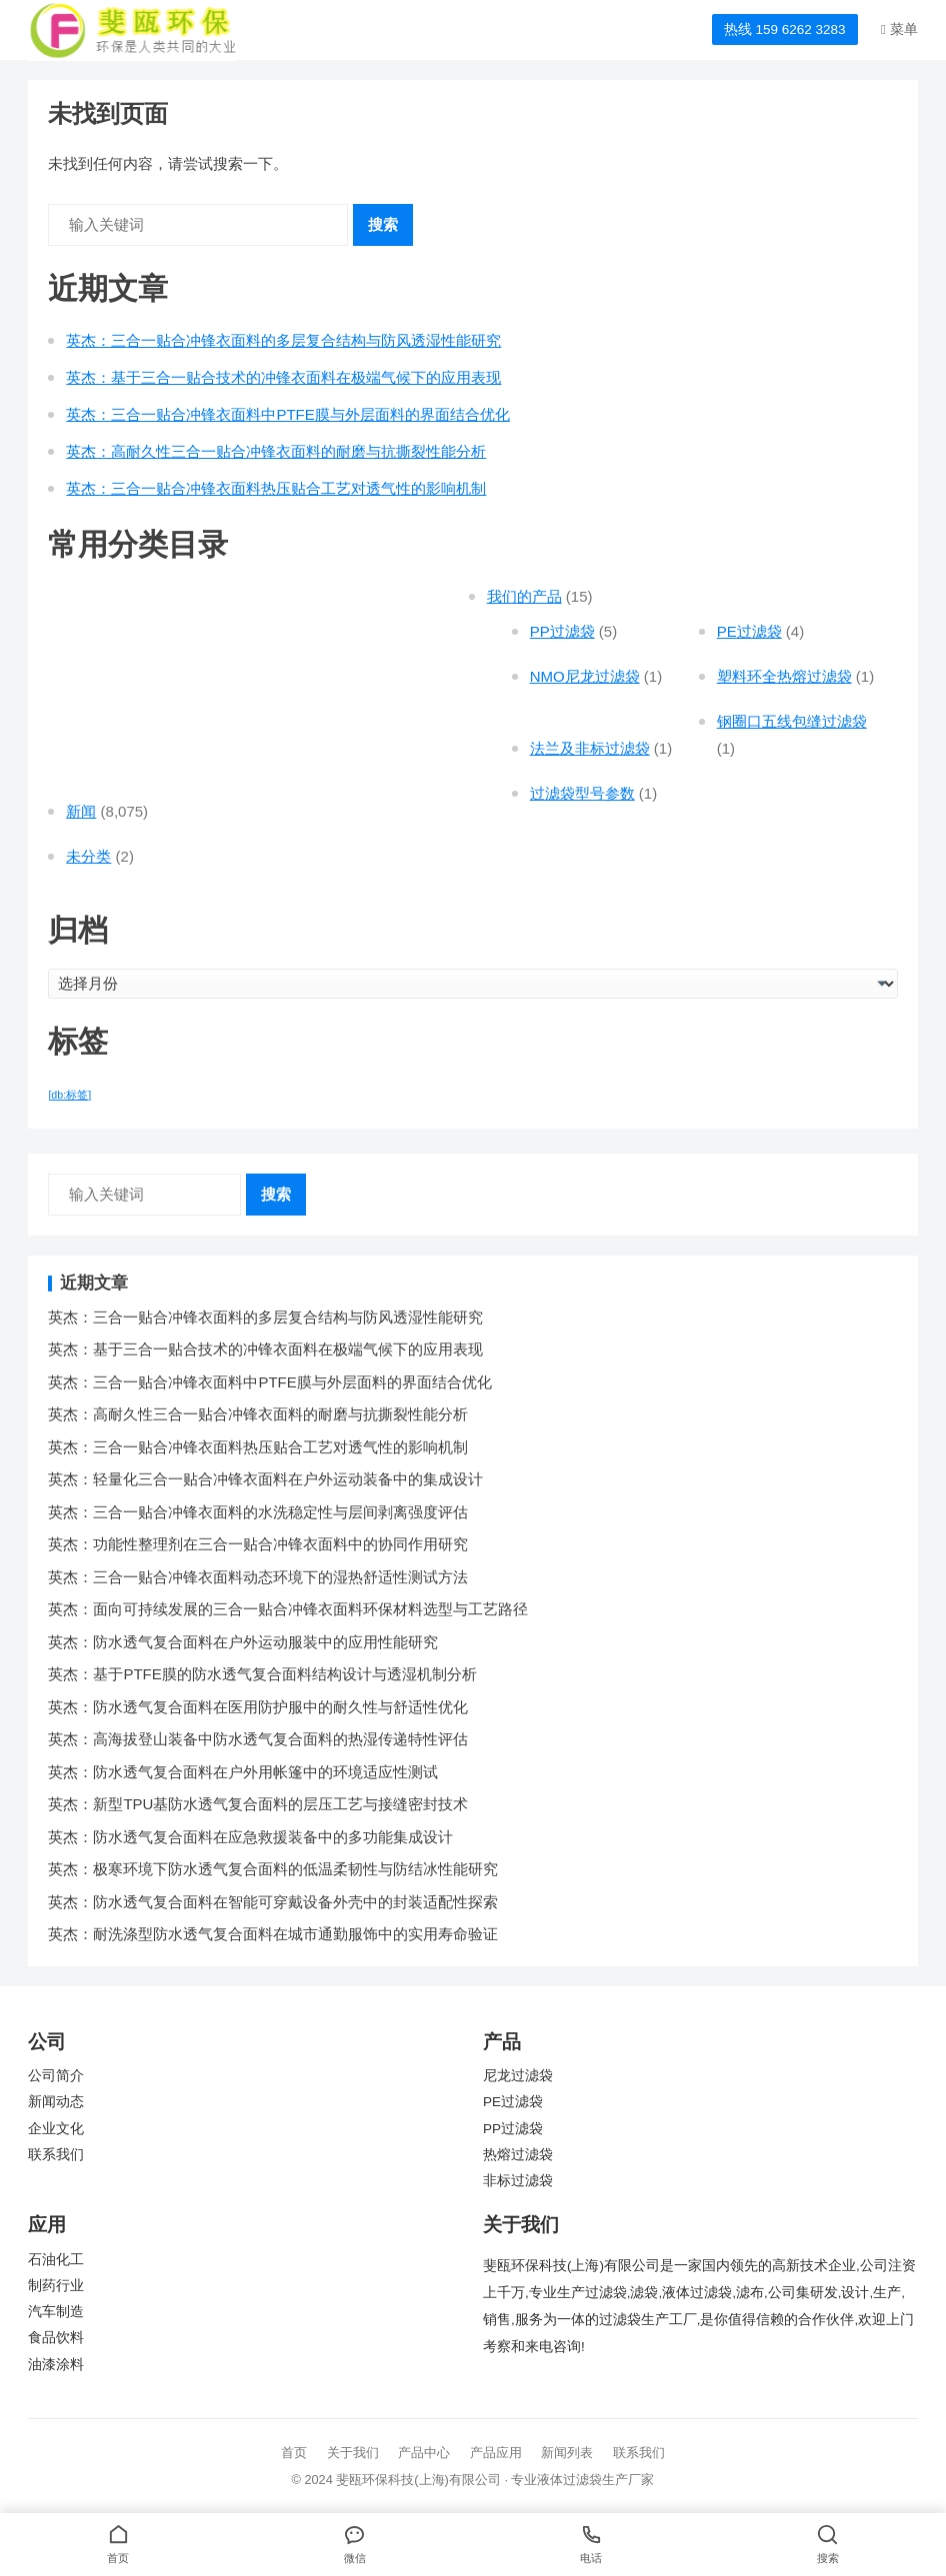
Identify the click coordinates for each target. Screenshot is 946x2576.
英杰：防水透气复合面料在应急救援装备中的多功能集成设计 (250, 1836)
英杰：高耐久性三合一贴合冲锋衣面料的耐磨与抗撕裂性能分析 (276, 451)
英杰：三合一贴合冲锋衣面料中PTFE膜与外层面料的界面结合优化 (287, 414)
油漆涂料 (56, 2364)
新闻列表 (567, 2452)
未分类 (88, 856)
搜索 (383, 224)
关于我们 (353, 2452)
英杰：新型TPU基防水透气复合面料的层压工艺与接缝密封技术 (258, 1803)
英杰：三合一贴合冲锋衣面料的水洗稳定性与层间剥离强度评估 (258, 1511)
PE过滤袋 (749, 631)
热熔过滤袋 (518, 2154)
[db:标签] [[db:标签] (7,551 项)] (69, 1095)
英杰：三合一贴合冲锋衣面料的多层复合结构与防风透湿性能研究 (283, 340)
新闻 (81, 811)
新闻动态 (56, 2101)
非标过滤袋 (518, 2180)
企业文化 (56, 2128)
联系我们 (56, 2154)
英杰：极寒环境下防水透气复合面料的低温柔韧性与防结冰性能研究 (273, 1868)
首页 (294, 2452)
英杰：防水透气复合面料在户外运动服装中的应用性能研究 (243, 1641)
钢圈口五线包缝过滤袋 (792, 721)
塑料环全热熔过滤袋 (784, 676)
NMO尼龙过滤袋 (585, 676)
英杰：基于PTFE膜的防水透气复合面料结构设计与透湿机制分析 (262, 1673)
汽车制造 (56, 2311)
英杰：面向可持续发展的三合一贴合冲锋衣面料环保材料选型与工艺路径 (288, 1608)
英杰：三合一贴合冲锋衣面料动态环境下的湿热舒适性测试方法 (258, 1576)
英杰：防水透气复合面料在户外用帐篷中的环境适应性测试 (243, 1771)
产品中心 (424, 2452)
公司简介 (56, 2075)
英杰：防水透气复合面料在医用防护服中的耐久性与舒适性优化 (258, 1706)
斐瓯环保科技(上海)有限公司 (418, 2479)
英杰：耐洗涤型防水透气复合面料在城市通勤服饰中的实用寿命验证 (273, 1933)
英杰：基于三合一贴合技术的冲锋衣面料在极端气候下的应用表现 (283, 377)
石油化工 (56, 2259)
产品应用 (496, 2452)
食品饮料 (56, 2337)
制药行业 (56, 2285)
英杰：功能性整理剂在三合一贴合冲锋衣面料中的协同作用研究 (258, 1543)
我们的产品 (524, 596)
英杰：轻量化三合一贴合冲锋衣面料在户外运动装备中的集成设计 (265, 1478)
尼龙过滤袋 (518, 2075)
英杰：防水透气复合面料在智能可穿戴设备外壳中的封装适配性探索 (273, 1901)
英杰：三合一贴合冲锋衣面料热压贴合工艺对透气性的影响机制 (276, 488)
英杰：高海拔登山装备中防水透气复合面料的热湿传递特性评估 (258, 1738)
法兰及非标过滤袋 (590, 748)
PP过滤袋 (562, 631)
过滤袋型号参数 (582, 793)
